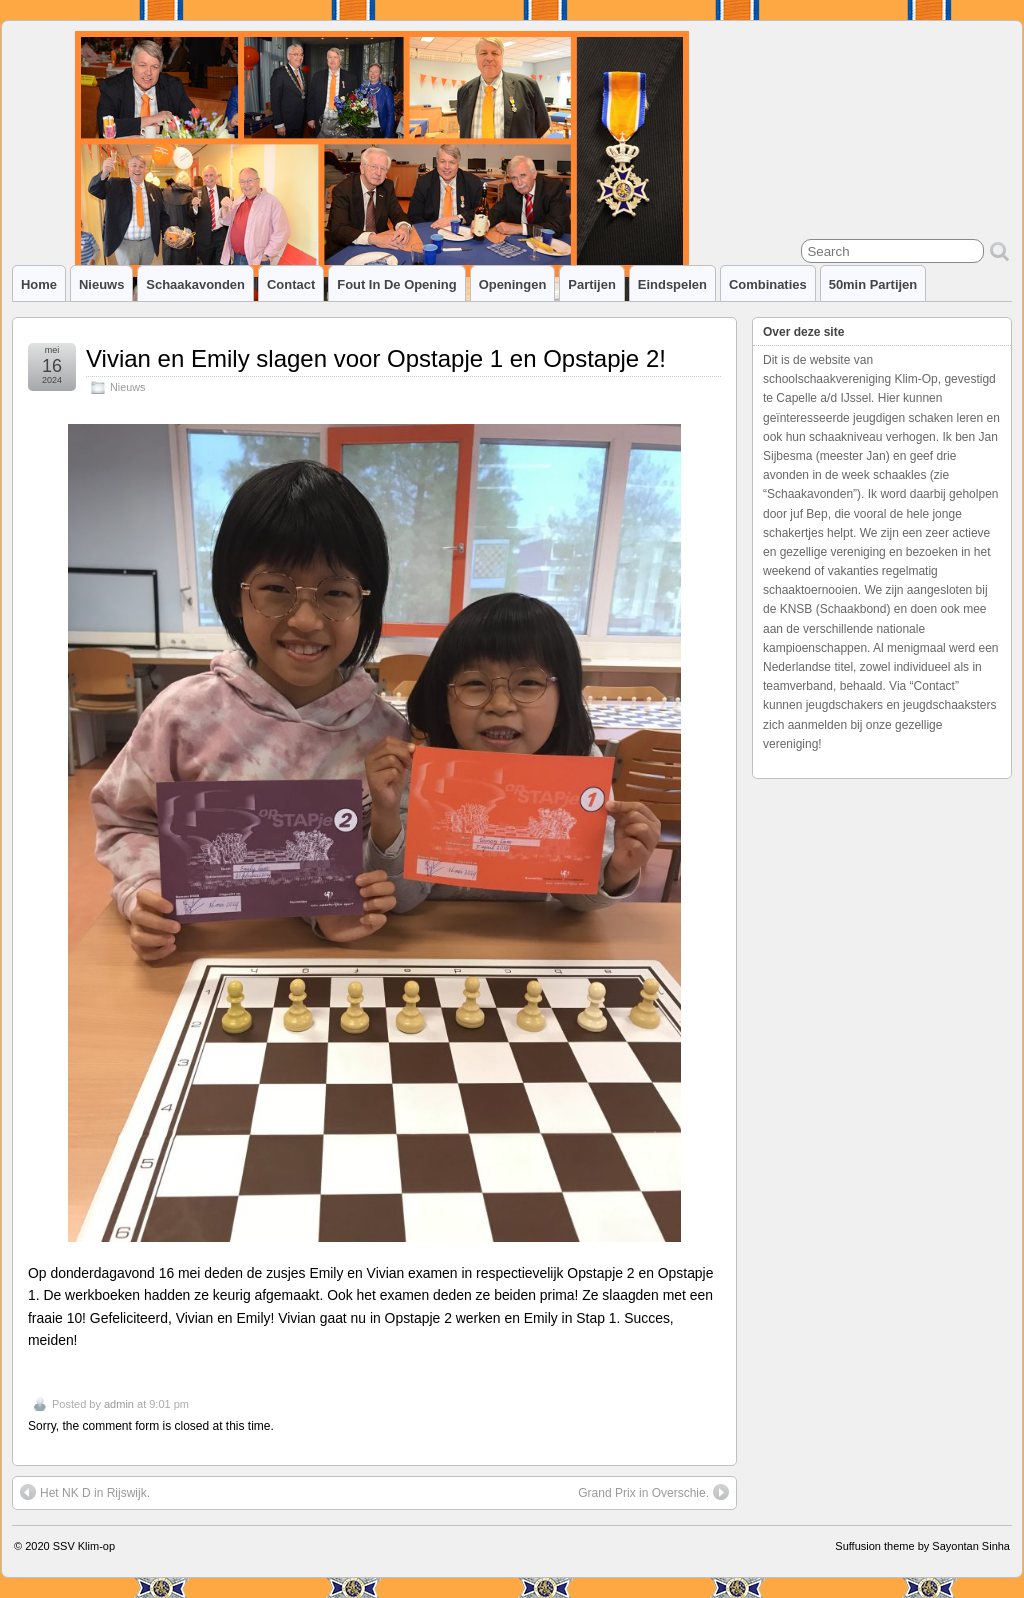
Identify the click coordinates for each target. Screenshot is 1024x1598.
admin (119, 1404)
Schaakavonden (195, 284)
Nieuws (101, 284)
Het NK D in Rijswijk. (85, 1492)
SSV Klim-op (84, 1546)
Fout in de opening (396, 284)
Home (39, 284)
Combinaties (768, 284)
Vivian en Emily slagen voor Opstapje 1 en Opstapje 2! (376, 358)
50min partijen (873, 284)
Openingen (513, 284)
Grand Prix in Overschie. (653, 1492)
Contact (291, 284)
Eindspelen (672, 284)
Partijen (592, 284)
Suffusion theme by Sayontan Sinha (922, 1546)
